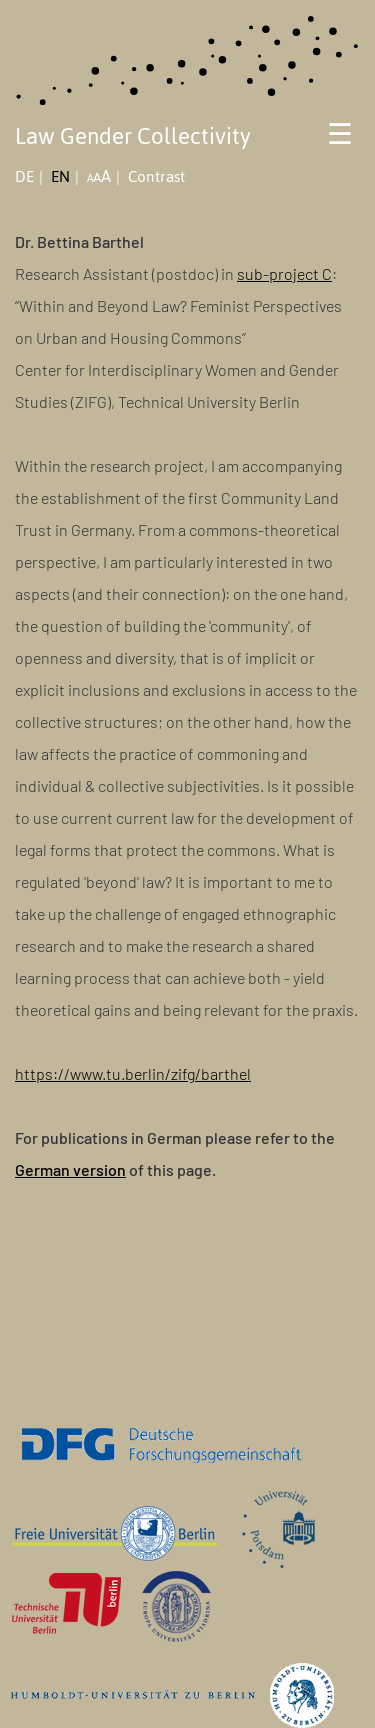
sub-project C (284, 273)
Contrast (156, 177)
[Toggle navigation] (340, 140)
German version (70, 1169)
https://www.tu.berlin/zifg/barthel (133, 1073)
